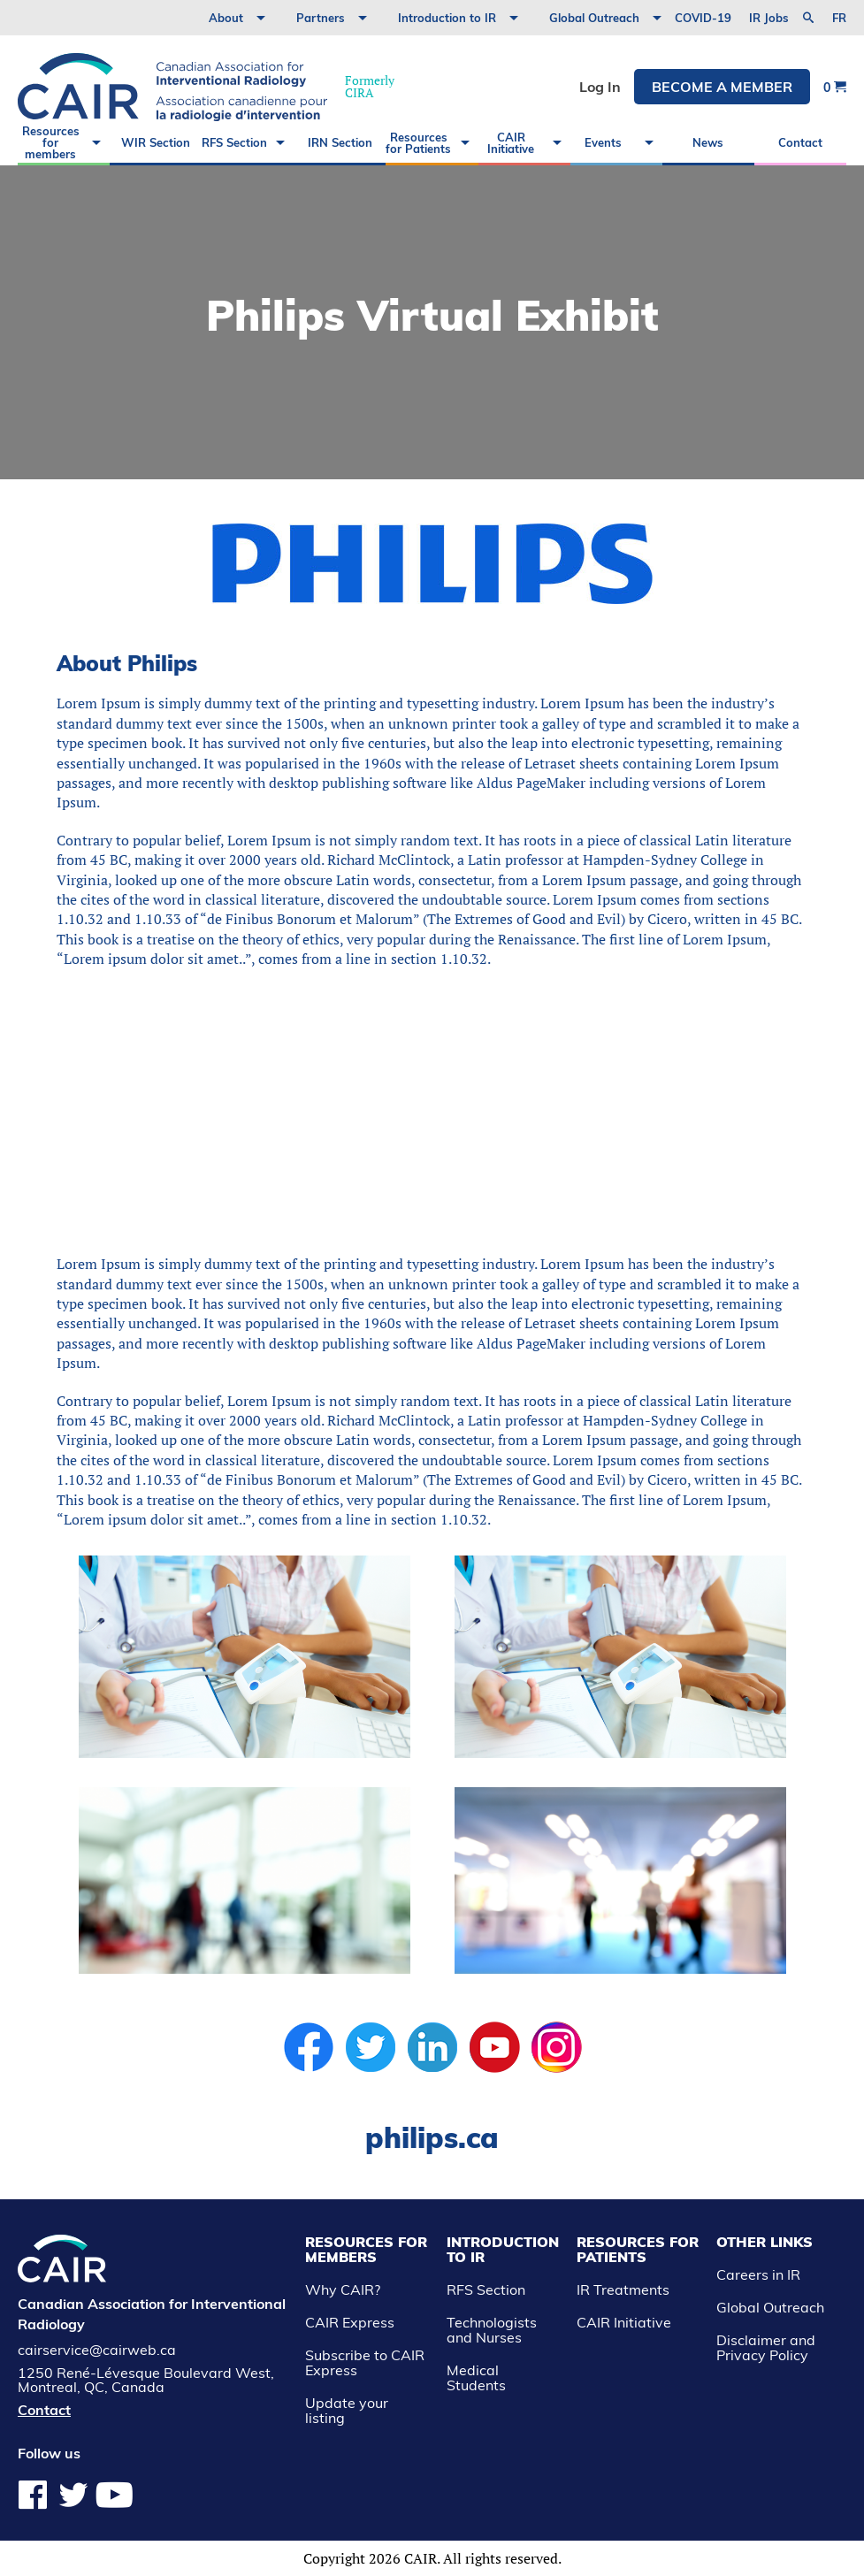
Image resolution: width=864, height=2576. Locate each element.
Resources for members (51, 142)
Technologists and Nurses (492, 2329)
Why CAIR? (342, 2289)
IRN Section (340, 142)
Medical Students (476, 2377)
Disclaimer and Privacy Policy (765, 2347)
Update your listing (346, 2410)
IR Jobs (769, 18)
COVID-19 (703, 18)
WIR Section (155, 142)
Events (603, 142)
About (226, 18)
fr (839, 18)
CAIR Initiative (510, 143)
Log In (600, 87)
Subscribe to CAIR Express (364, 2362)
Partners (320, 18)
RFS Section (234, 142)
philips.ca (432, 2137)
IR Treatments (623, 2289)
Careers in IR (758, 2274)
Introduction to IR (447, 18)
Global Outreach (594, 18)
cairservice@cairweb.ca (97, 2350)
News (707, 142)
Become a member (722, 87)
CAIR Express (349, 2322)
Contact (800, 142)
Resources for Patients (418, 143)
